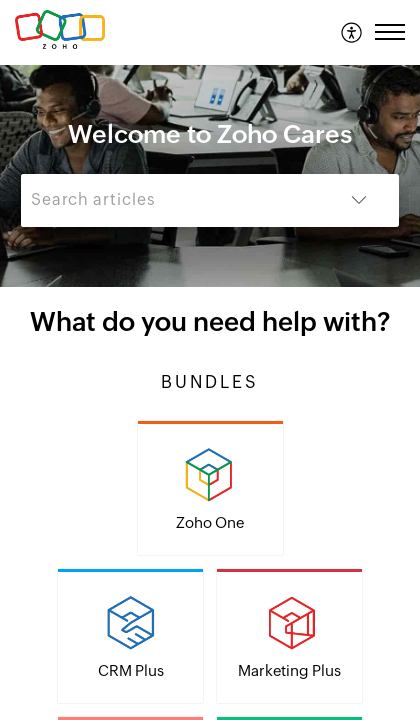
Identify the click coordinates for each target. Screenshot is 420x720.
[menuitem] (352, 32)
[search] (170, 200)
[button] (352, 32)
